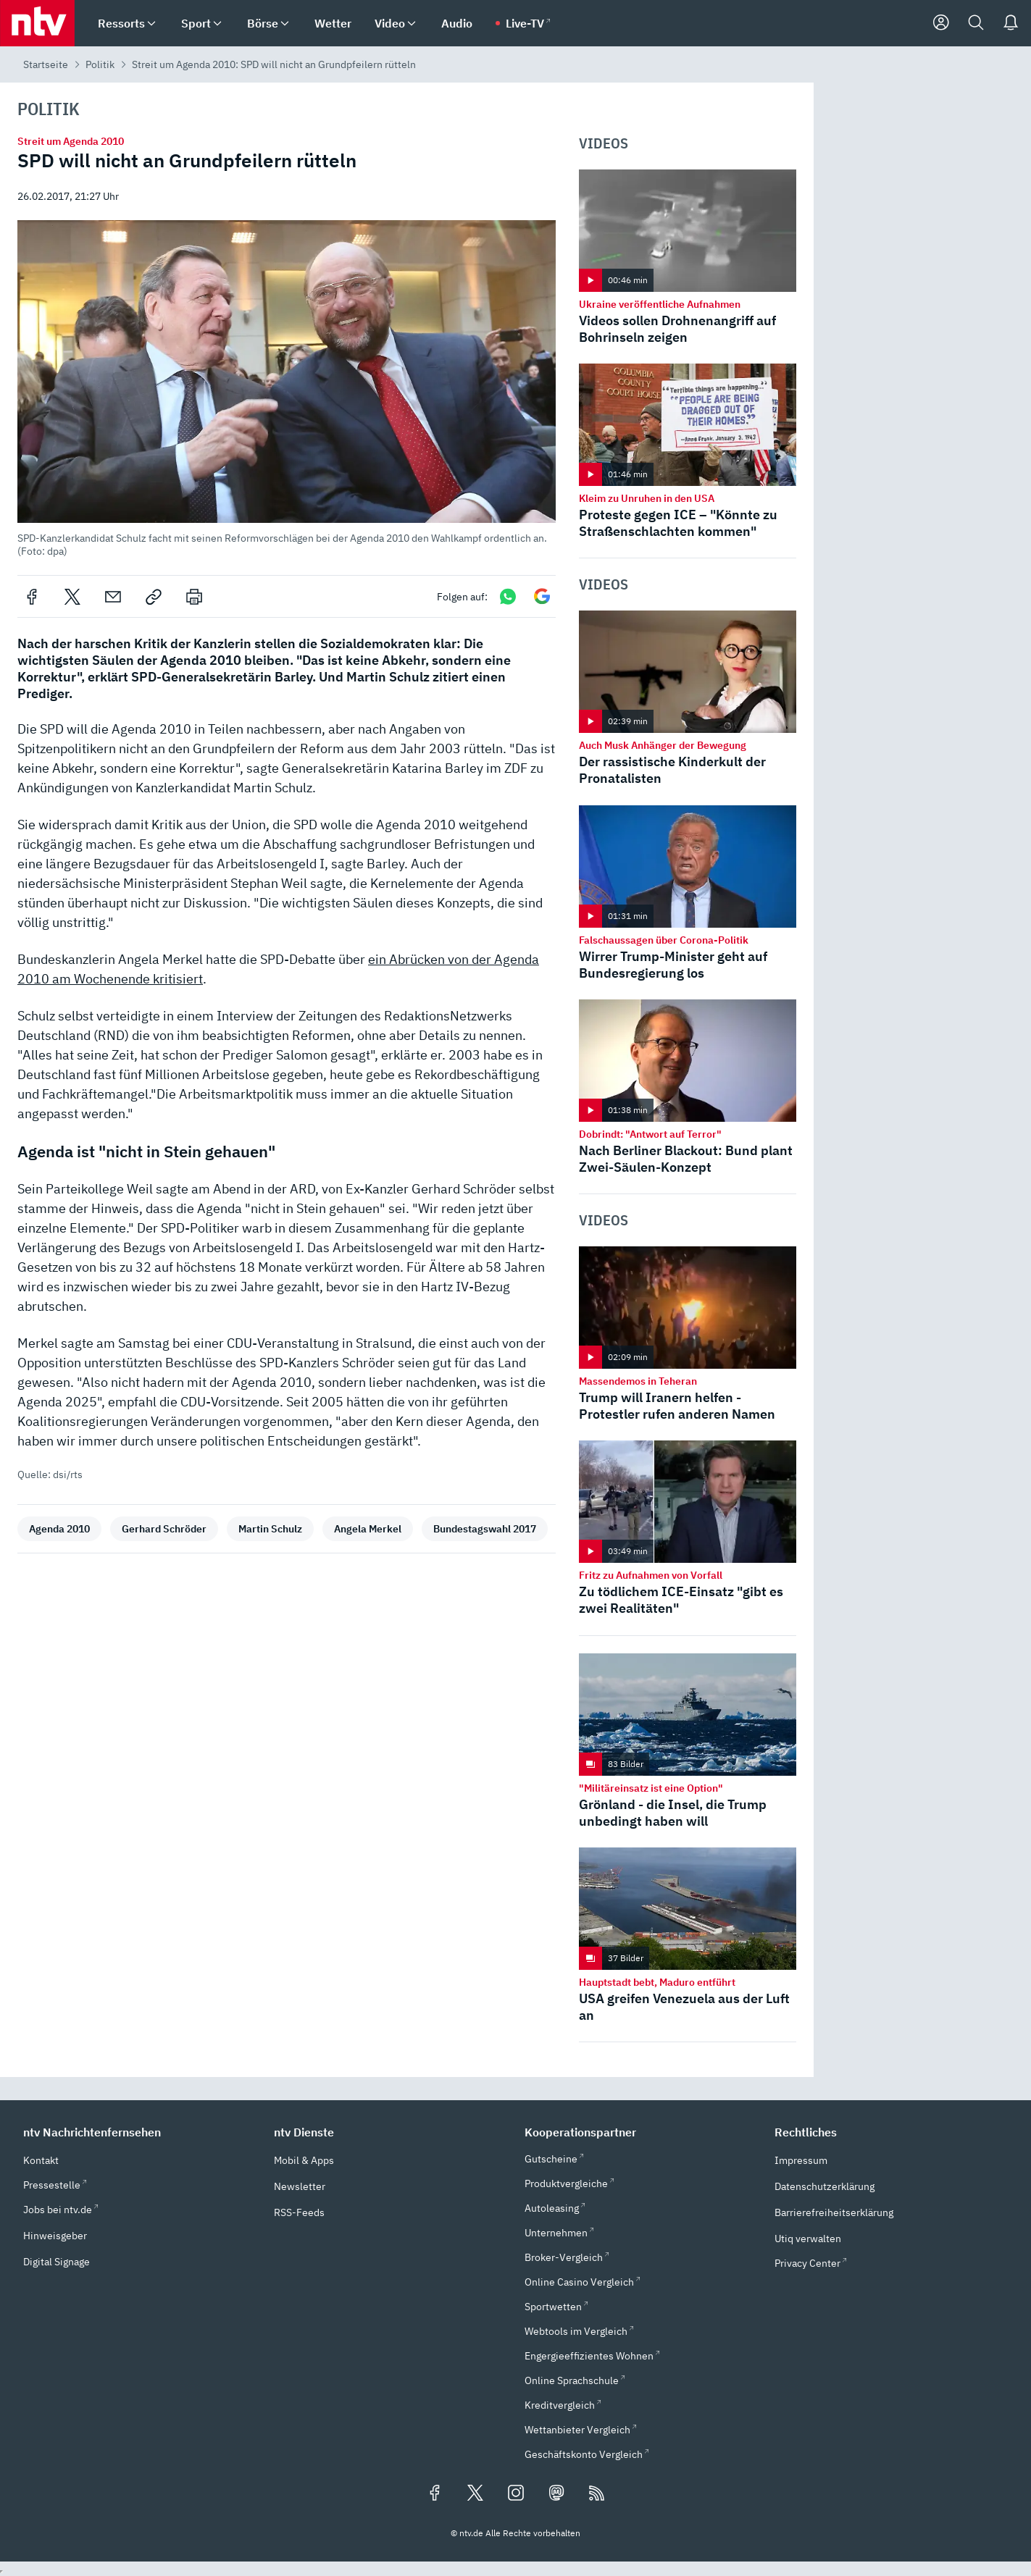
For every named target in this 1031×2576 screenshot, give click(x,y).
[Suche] (976, 23)
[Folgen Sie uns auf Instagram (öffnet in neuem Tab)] (515, 2494)
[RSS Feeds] (597, 2494)
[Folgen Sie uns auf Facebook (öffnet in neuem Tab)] (434, 2494)
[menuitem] (151, 23)
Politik (99, 64)
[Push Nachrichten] (1010, 23)
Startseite (45, 64)
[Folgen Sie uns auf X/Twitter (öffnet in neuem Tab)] (475, 2494)
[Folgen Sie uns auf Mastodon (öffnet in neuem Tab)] (556, 2494)
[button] (286, 389)
